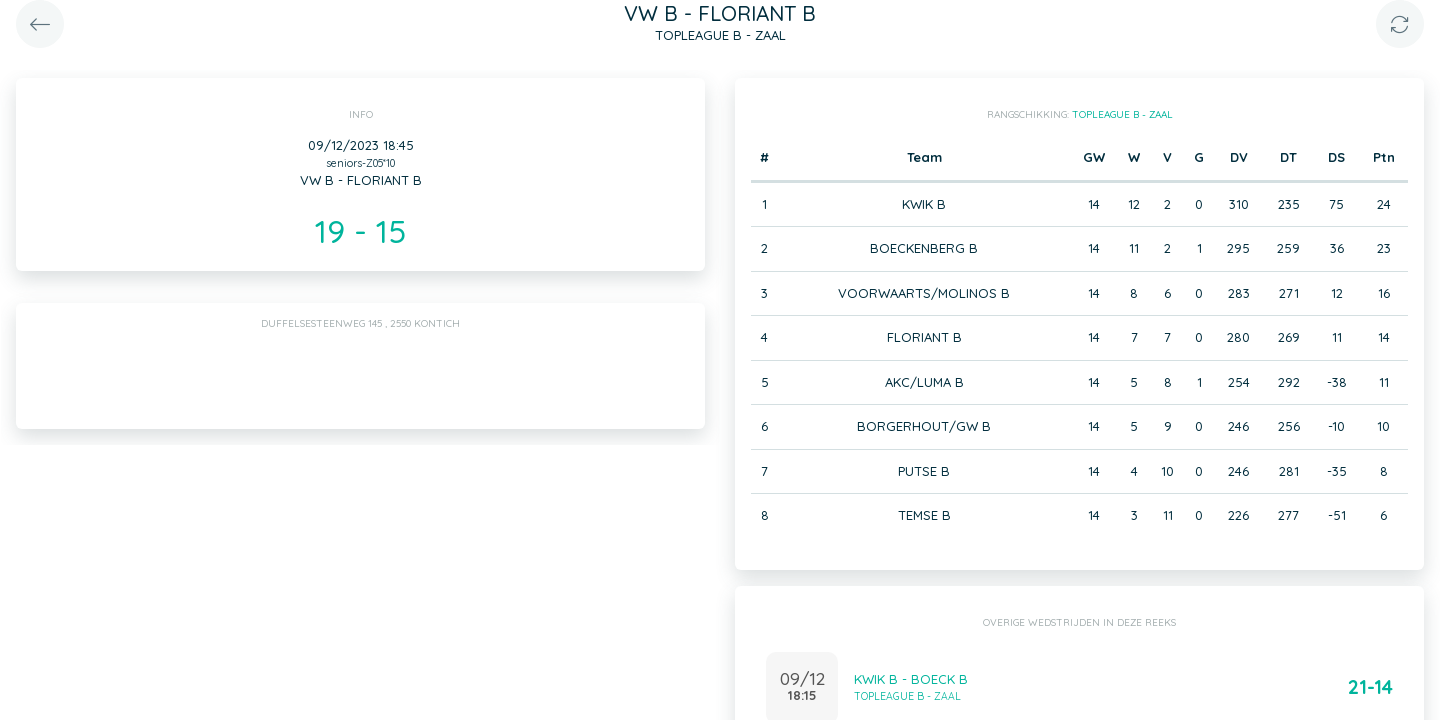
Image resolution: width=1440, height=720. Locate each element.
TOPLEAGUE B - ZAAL (1122, 114)
